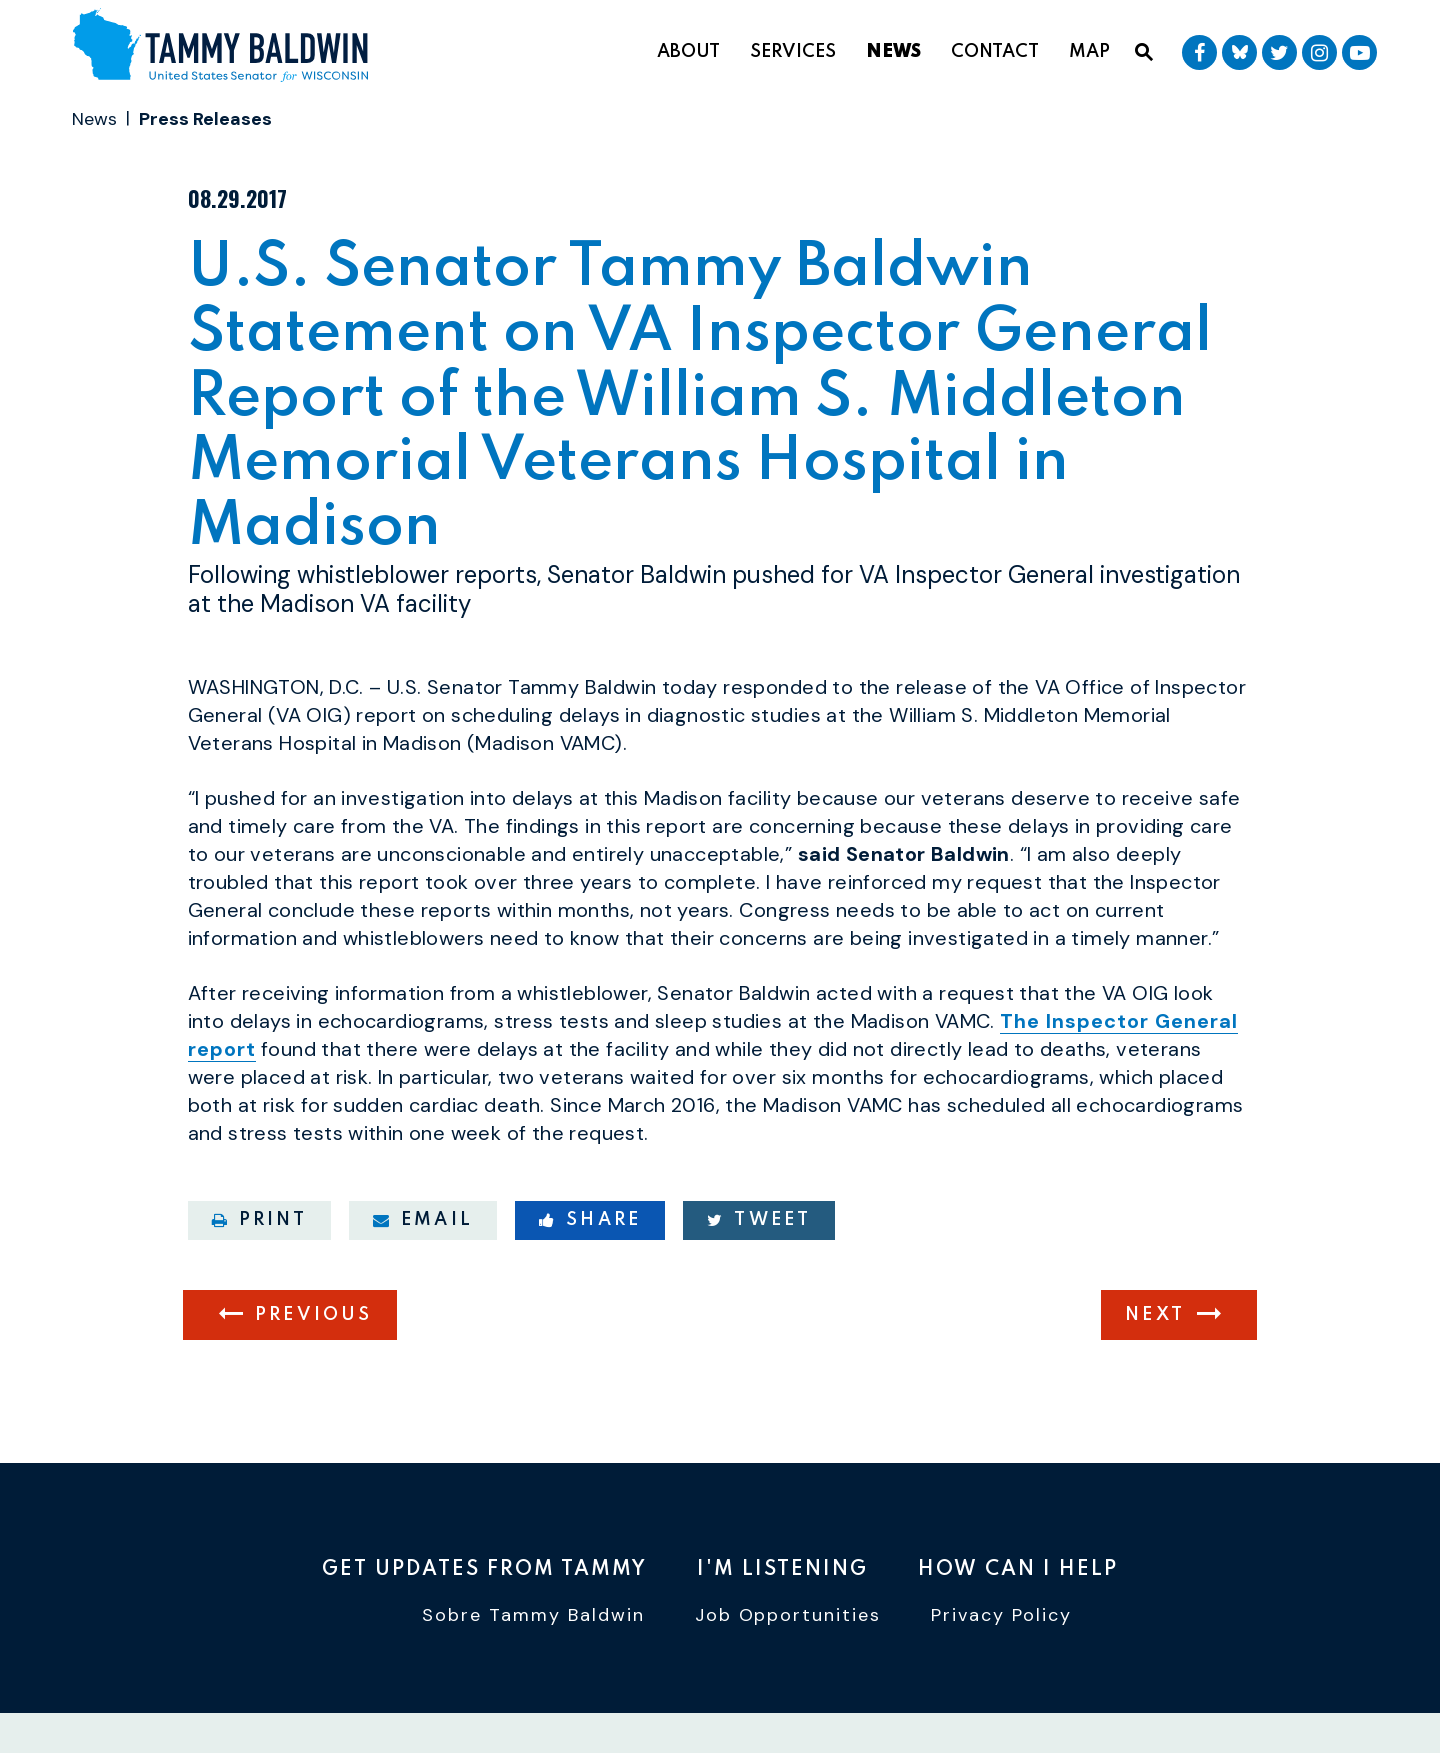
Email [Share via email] (423, 1220)
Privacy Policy (1001, 1615)
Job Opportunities (788, 1615)
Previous (314, 1315)
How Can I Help (1018, 1570)
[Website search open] (1144, 53)
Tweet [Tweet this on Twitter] (759, 1220)
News (893, 52)
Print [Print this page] (259, 1220)
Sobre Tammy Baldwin (533, 1615)
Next (1155, 1315)
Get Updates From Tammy (484, 1570)
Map (1089, 52)
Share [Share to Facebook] (590, 1220)
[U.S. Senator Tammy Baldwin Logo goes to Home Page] (228, 48)
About (688, 52)
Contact (995, 52)
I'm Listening (782, 1570)
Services (793, 52)
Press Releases (205, 119)
